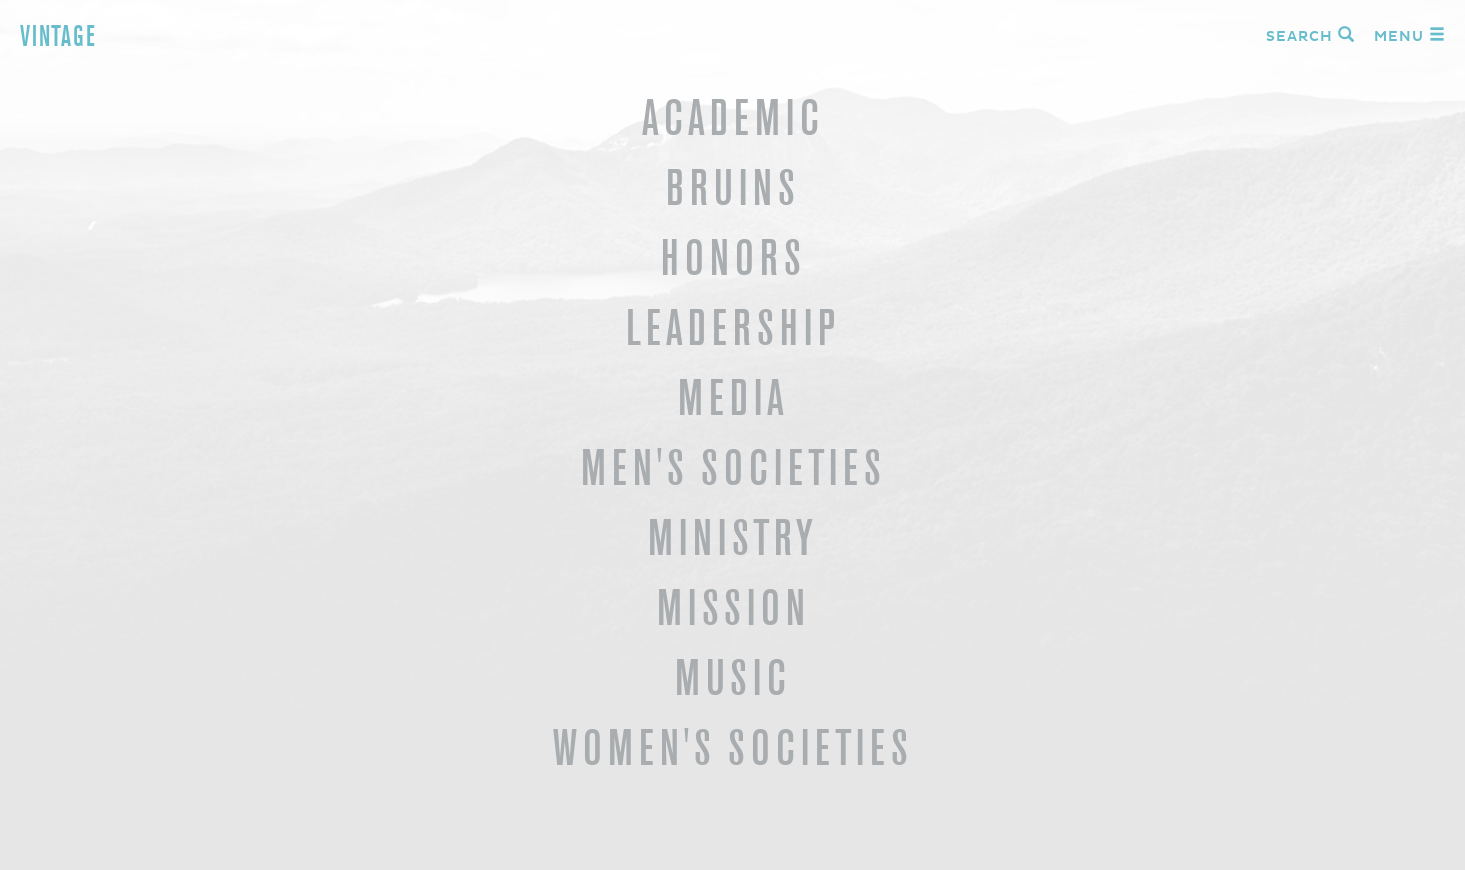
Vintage (58, 36)
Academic (732, 117)
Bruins (732, 187)
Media (733, 397)
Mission (733, 607)
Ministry (732, 537)
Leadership (732, 327)
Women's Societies (732, 747)
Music (732, 677)
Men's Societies (733, 467)
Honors (733, 257)
